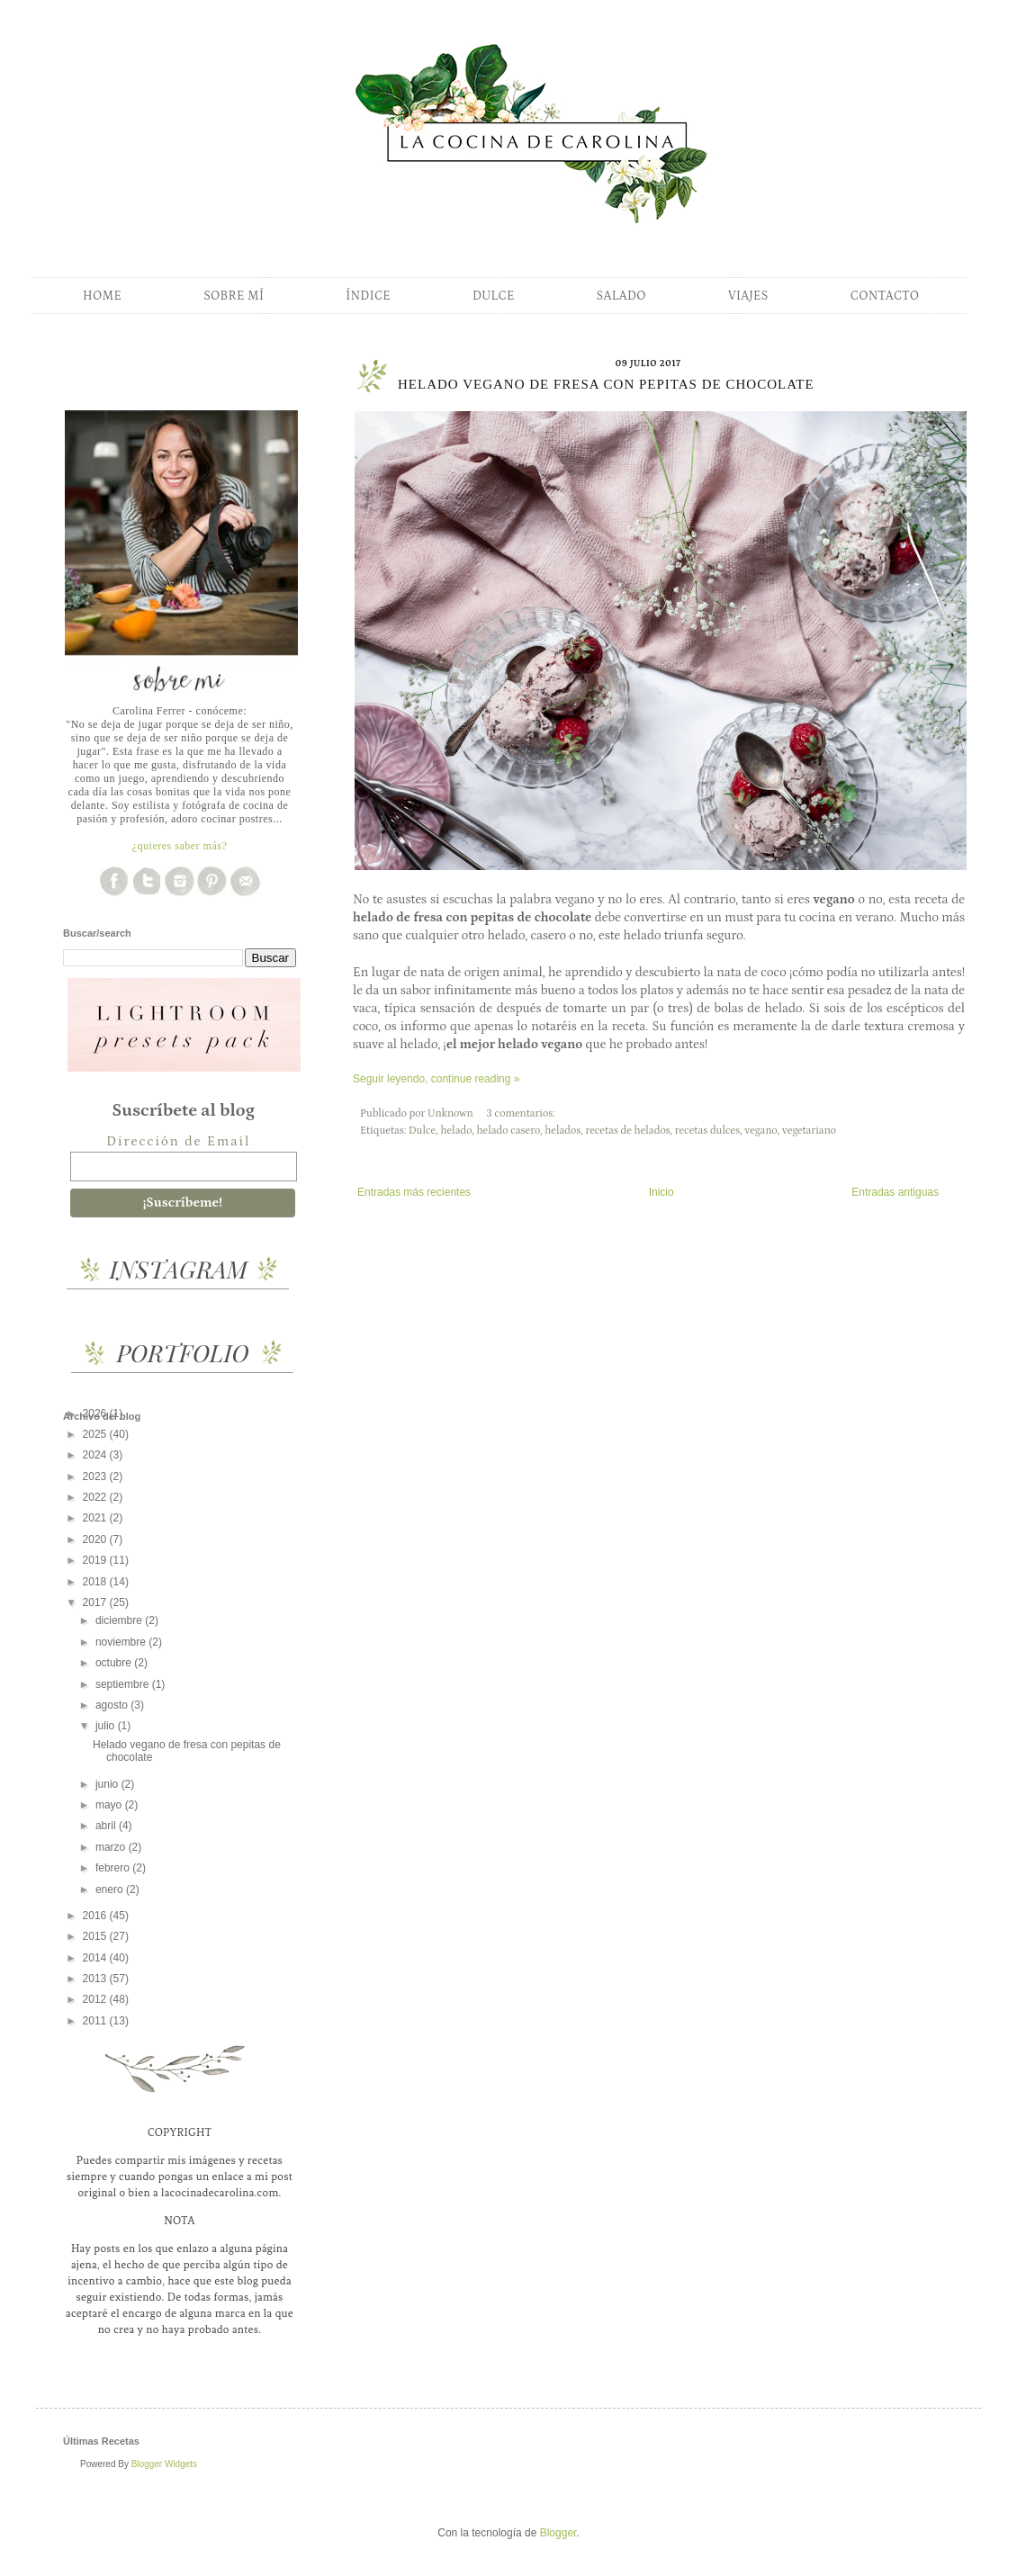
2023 (96, 1476)
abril (107, 1825)
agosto (112, 1705)
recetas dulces (707, 1130)
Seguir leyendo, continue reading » (436, 1079)
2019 (96, 1560)
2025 (96, 1434)
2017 (96, 1602)
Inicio (661, 1192)
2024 (96, 1455)
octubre (114, 1662)
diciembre (120, 1620)
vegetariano (809, 1130)
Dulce (422, 1130)
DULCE (493, 296)
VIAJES (748, 296)
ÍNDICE (368, 296)
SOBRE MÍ (233, 296)
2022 (96, 1497)
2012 (96, 1999)
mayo (110, 1805)
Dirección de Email (178, 1141)
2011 (96, 2021)
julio (106, 1725)
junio (108, 1784)
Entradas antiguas (895, 1192)
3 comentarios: (521, 1113)
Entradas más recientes (414, 1192)
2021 (96, 1518)
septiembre (123, 1684)
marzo (112, 1847)
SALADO (621, 296)
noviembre (121, 1642)
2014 (96, 1958)
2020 (96, 1539)
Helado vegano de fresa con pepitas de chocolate (606, 384)
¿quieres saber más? (179, 845)
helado (456, 1130)
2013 (96, 1978)
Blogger (558, 2533)
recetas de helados (627, 1130)
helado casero (508, 1130)
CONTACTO (885, 296)
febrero (113, 1868)
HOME (102, 296)
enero (110, 1889)
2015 (96, 1936)
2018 (96, 1581)
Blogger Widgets (164, 2464)
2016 (96, 1915)
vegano (760, 1130)
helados (562, 1130)
